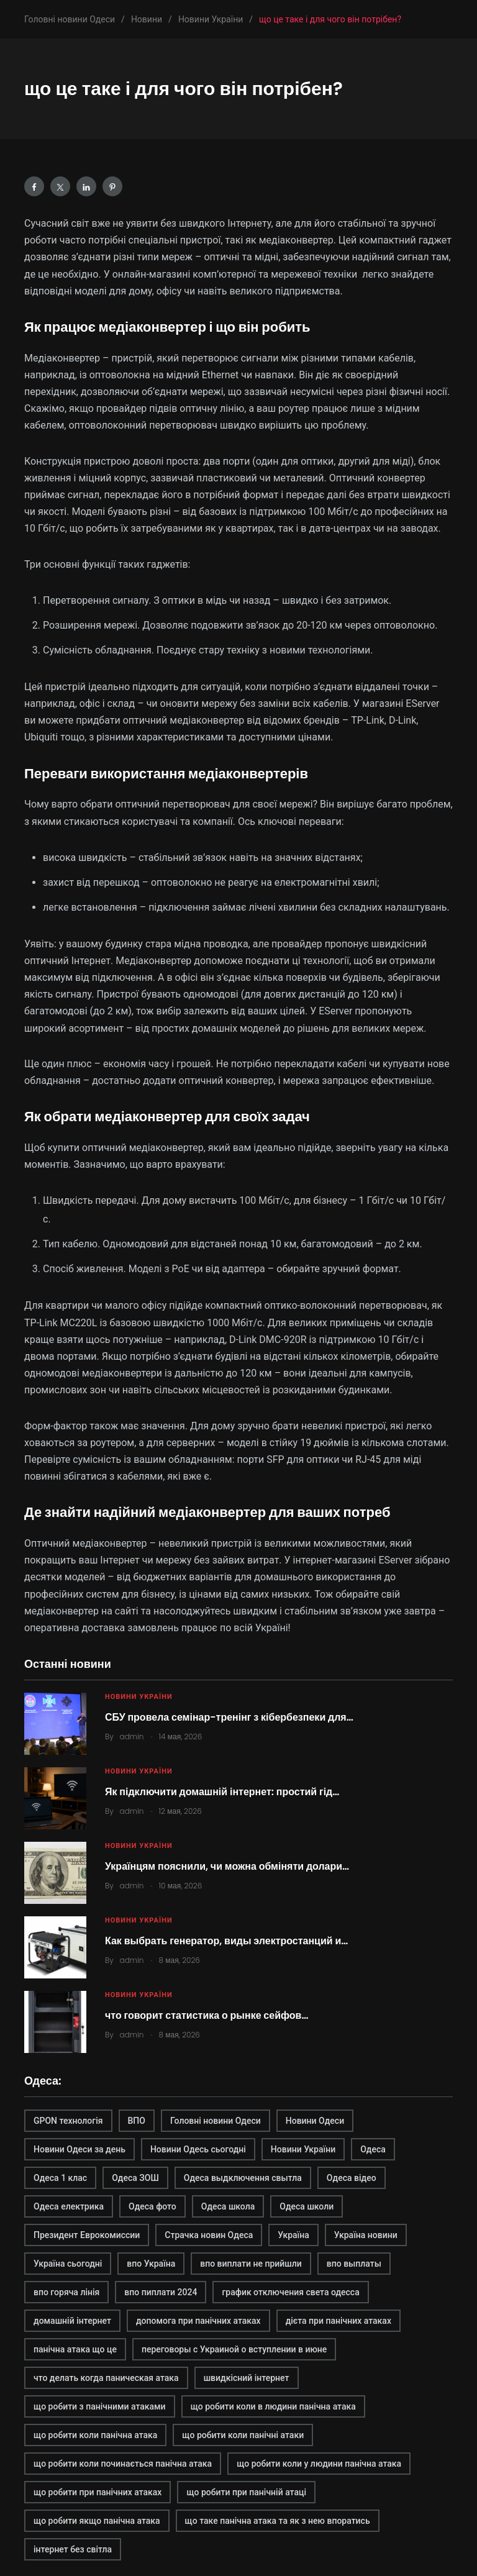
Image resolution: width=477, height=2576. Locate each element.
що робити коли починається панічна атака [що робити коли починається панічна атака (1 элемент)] (123, 2464)
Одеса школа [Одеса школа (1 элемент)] (228, 2206)
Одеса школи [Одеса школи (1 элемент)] (306, 2206)
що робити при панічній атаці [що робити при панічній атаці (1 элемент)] (246, 2492)
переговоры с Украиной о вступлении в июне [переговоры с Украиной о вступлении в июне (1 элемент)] (234, 2349)
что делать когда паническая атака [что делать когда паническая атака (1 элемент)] (106, 2378)
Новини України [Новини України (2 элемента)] (303, 2149)
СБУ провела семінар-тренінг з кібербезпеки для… (229, 1717)
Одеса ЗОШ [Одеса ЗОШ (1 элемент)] (135, 2178)
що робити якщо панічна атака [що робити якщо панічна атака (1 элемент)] (97, 2521)
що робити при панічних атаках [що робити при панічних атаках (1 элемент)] (97, 2492)
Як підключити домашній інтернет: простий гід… (222, 1792)
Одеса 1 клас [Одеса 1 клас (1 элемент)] (60, 2178)
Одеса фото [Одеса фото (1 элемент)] (152, 2206)
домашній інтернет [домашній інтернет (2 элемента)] (72, 2321)
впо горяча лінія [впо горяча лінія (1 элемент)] (66, 2292)
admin (132, 1736)
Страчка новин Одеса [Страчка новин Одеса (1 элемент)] (209, 2235)
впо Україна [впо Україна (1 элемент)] (151, 2264)
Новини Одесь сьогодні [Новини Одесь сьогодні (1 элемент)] (198, 2149)
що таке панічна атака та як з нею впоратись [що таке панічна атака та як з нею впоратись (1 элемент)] (277, 2521)
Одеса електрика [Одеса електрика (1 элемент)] (69, 2206)
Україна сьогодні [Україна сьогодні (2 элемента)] (68, 2264)
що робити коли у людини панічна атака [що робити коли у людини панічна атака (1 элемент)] (319, 2464)
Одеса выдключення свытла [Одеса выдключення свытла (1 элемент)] (243, 2178)
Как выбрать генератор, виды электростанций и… (226, 1941)
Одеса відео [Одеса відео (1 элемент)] (351, 2178)
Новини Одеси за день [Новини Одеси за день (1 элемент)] (79, 2149)
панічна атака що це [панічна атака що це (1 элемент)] (75, 2349)
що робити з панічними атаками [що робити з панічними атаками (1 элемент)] (100, 2406)
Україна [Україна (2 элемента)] (293, 2235)
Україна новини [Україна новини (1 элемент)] (366, 2235)
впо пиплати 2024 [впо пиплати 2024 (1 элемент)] (160, 2292)
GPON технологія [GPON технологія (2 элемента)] (68, 2121)
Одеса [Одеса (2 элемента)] (373, 2149)
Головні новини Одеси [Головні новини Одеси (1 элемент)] (215, 2121)
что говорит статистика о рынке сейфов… (207, 2015)
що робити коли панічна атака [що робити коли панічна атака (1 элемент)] (95, 2435)
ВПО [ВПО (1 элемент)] (136, 2121)
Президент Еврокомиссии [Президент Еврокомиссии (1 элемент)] (87, 2235)
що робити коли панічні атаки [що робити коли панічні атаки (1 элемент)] (243, 2435)
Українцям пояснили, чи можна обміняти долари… (227, 1866)
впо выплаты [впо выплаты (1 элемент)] (354, 2264)
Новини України (139, 1697)
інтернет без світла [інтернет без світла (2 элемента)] (73, 2549)
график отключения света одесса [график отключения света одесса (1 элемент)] (290, 2292)
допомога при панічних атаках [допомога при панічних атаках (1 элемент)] (198, 2321)
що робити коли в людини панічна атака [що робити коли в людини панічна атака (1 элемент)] (273, 2406)
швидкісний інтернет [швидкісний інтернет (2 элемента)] (246, 2378)
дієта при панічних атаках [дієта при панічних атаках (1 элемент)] (338, 2321)
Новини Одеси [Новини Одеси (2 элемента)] (315, 2121)
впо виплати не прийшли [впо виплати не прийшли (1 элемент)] (251, 2264)
